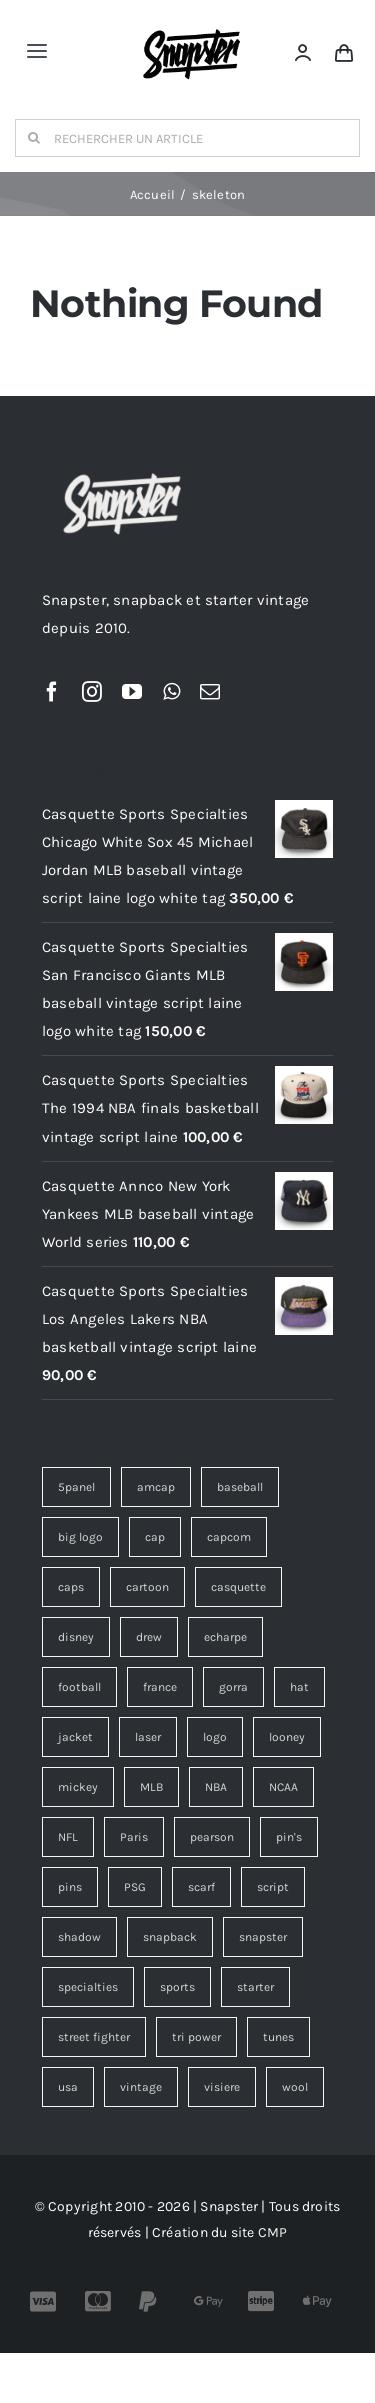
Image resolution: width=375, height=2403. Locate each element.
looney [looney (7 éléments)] (287, 1737)
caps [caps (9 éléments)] (71, 1587)
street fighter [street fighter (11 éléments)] (94, 2037)
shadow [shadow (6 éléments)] (79, 1937)
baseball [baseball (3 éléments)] (240, 1487)
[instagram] (92, 692)
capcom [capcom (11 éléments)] (229, 1537)
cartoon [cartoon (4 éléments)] (147, 1587)
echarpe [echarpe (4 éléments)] (225, 1637)
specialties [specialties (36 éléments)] (88, 1987)
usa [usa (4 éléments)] (68, 2087)
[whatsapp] (171, 692)
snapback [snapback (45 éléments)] (170, 1937)
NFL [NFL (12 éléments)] (68, 1837)
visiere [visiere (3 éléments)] (222, 2087)
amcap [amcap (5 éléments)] (156, 1487)
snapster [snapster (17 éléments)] (263, 1937)
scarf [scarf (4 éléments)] (201, 1887)
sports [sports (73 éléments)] (177, 1987)
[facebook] (52, 692)
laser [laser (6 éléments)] (148, 1737)
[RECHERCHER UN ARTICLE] (187, 138)
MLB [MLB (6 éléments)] (151, 1787)
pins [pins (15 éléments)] (70, 1887)
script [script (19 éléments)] (273, 1887)
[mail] (210, 692)
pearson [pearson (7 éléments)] (212, 1837)
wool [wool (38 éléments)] (295, 2087)
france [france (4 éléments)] (160, 1687)
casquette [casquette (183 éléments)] (238, 1587)
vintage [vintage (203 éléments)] (141, 2087)
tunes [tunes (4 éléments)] (278, 2037)
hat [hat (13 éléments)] (299, 1687)
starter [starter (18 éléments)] (255, 1987)
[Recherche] (34, 138)
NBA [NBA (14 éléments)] (216, 1787)
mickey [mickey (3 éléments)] (78, 1787)
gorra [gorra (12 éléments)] (233, 1687)
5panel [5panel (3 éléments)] (76, 1487)
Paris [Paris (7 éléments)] (134, 1837)
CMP (273, 2232)
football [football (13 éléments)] (79, 1687)
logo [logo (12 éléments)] (215, 1737)
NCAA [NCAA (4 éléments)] (283, 1787)
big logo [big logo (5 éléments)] (80, 1537)
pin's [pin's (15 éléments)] (289, 1837)
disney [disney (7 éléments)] (76, 1637)
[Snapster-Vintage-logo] (191, 22)
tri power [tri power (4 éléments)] (196, 2037)
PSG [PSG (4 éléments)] (135, 1887)
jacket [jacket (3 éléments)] (75, 1737)
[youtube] (132, 692)
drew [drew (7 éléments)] (149, 1637)
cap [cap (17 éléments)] (155, 1537)
